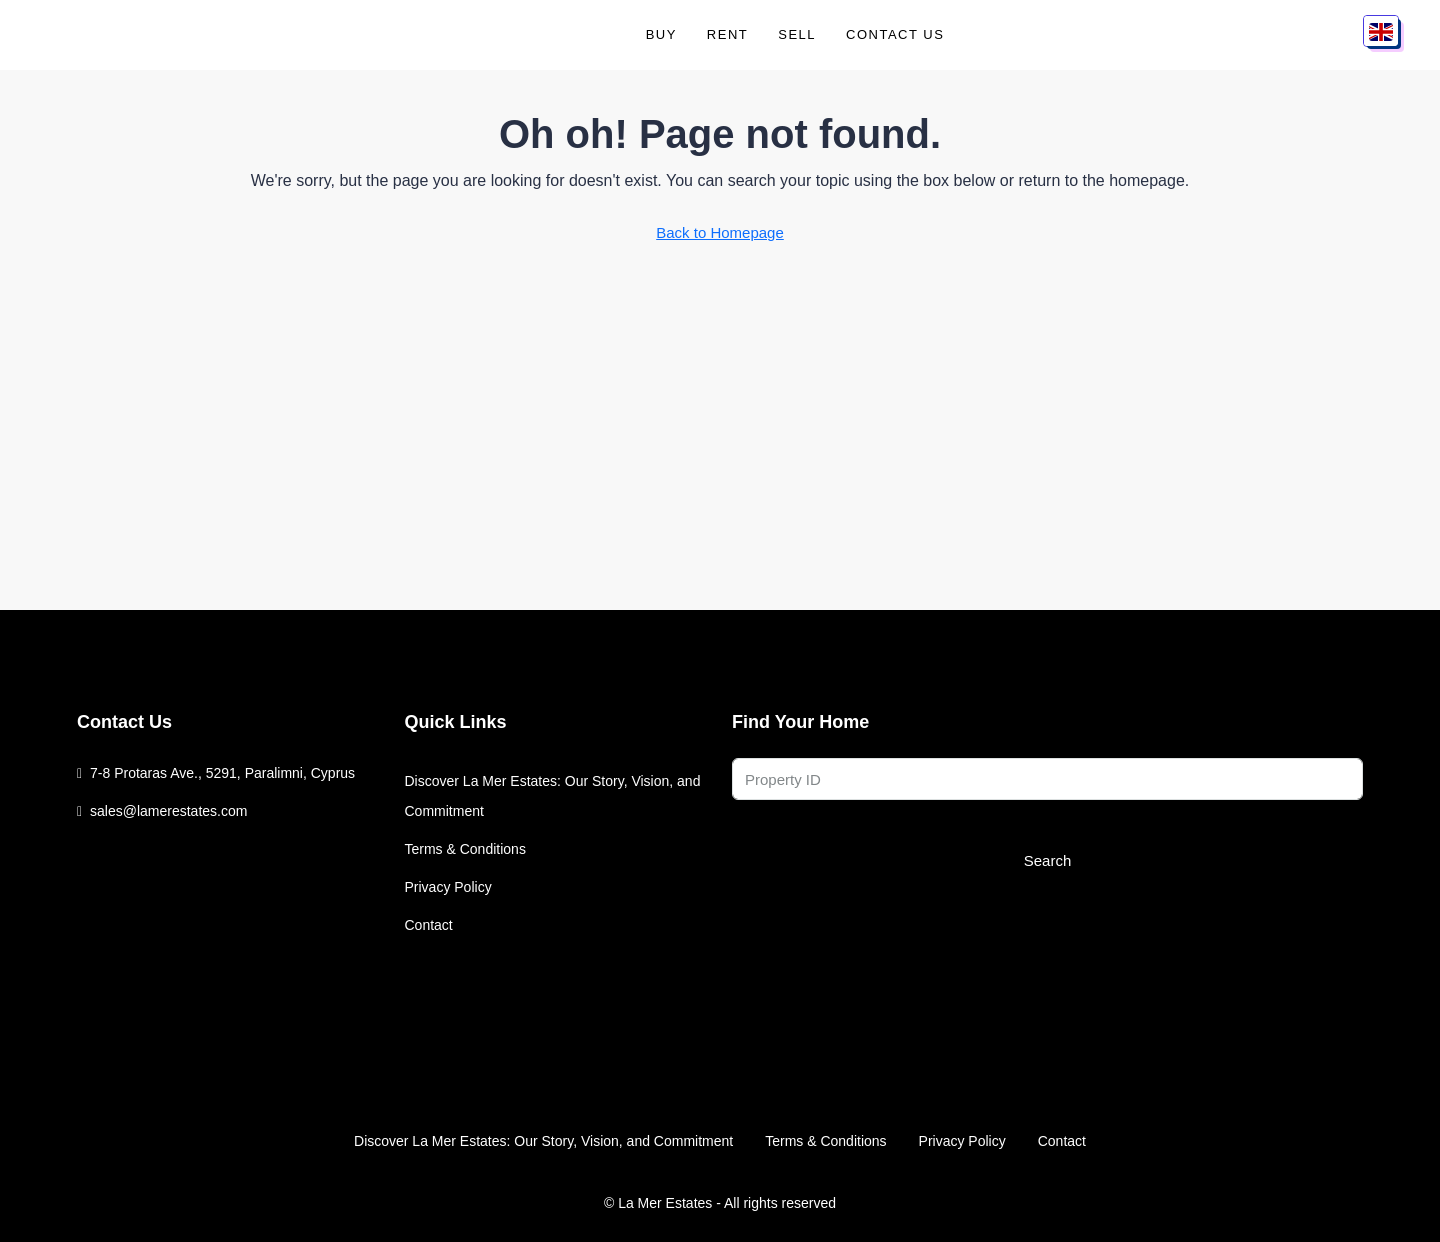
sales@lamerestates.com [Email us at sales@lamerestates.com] (168, 811)
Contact (429, 925)
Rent (727, 34)
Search (1048, 860)
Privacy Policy (448, 887)
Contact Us (895, 34)
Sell (797, 34)
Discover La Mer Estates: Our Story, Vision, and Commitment (553, 796)
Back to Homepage (720, 232)
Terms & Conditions (465, 849)
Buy (661, 34)
